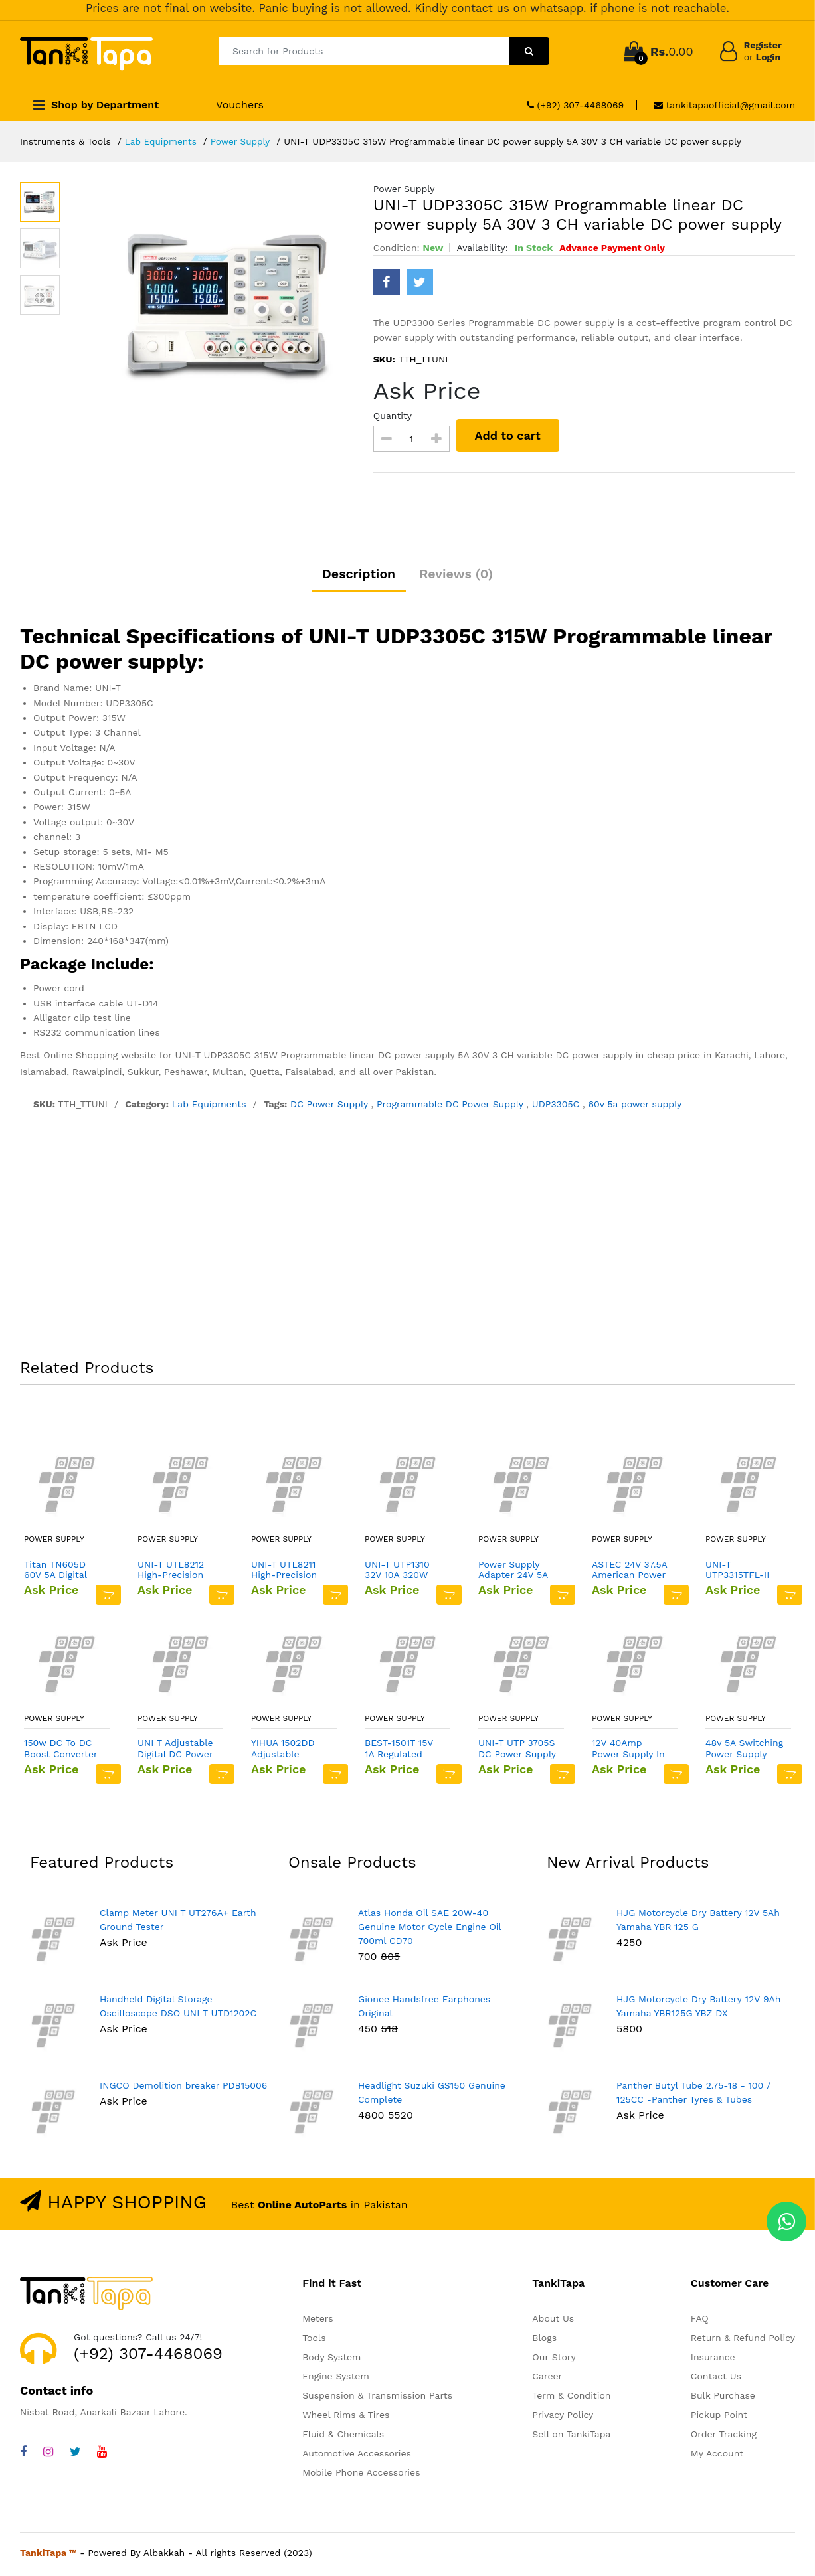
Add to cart (509, 435)
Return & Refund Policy (743, 2341)
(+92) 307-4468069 (575, 105)
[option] (229, 305)
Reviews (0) (460, 576)
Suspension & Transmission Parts (377, 2398)
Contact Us (716, 2379)
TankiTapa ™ (48, 2556)
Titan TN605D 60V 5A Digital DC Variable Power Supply (55, 1573)
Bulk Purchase (723, 2398)
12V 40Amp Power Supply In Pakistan (628, 1752)
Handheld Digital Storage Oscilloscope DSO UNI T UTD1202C (178, 2008)
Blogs (544, 2341)
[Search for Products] (364, 51)
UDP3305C (557, 1107)
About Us (553, 2321)
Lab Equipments (162, 141)
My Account (717, 2456)
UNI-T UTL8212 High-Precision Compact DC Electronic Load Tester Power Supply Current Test (173, 1573)
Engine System (335, 2379)
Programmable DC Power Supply (451, 1107)
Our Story (553, 2360)
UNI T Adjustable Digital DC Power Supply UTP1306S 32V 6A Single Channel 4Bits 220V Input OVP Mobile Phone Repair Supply (176, 1752)
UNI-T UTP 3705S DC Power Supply (517, 1752)
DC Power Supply (330, 1107)
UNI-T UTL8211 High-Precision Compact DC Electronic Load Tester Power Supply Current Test (286, 1573)
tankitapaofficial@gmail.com (724, 105)
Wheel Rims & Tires (345, 2418)
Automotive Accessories (356, 2456)
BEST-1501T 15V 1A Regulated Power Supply (399, 1752)
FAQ (700, 2321)
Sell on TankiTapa (571, 2437)
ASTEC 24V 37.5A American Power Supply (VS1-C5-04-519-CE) (629, 1573)
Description (355, 576)
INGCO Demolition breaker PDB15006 (183, 2088)
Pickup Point (719, 2418)
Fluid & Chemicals (343, 2437)
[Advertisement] (407, 1241)
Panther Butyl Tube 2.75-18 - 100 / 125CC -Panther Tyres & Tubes (693, 2095)
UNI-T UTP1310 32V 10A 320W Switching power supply (402, 1573)
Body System (331, 2360)
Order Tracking (724, 2437)
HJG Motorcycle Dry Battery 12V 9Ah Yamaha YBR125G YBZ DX (698, 2008)
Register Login (763, 51)
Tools (313, 2341)
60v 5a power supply (634, 1107)
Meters (317, 2321)
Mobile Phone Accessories (361, 2475)
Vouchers (240, 104)
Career (547, 2379)
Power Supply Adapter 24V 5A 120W (513, 1573)
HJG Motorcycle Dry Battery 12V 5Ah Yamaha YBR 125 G (698, 1922)
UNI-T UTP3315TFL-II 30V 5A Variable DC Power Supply (744, 1573)
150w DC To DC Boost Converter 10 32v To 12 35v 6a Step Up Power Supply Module (60, 1752)
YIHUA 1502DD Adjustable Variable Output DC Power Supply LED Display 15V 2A (290, 1752)
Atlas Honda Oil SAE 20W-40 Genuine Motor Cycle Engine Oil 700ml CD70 (429, 1929)
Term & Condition (571, 2398)
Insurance (713, 2360)
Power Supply (243, 141)
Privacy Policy (562, 2418)
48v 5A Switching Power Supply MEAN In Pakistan (744, 1752)
